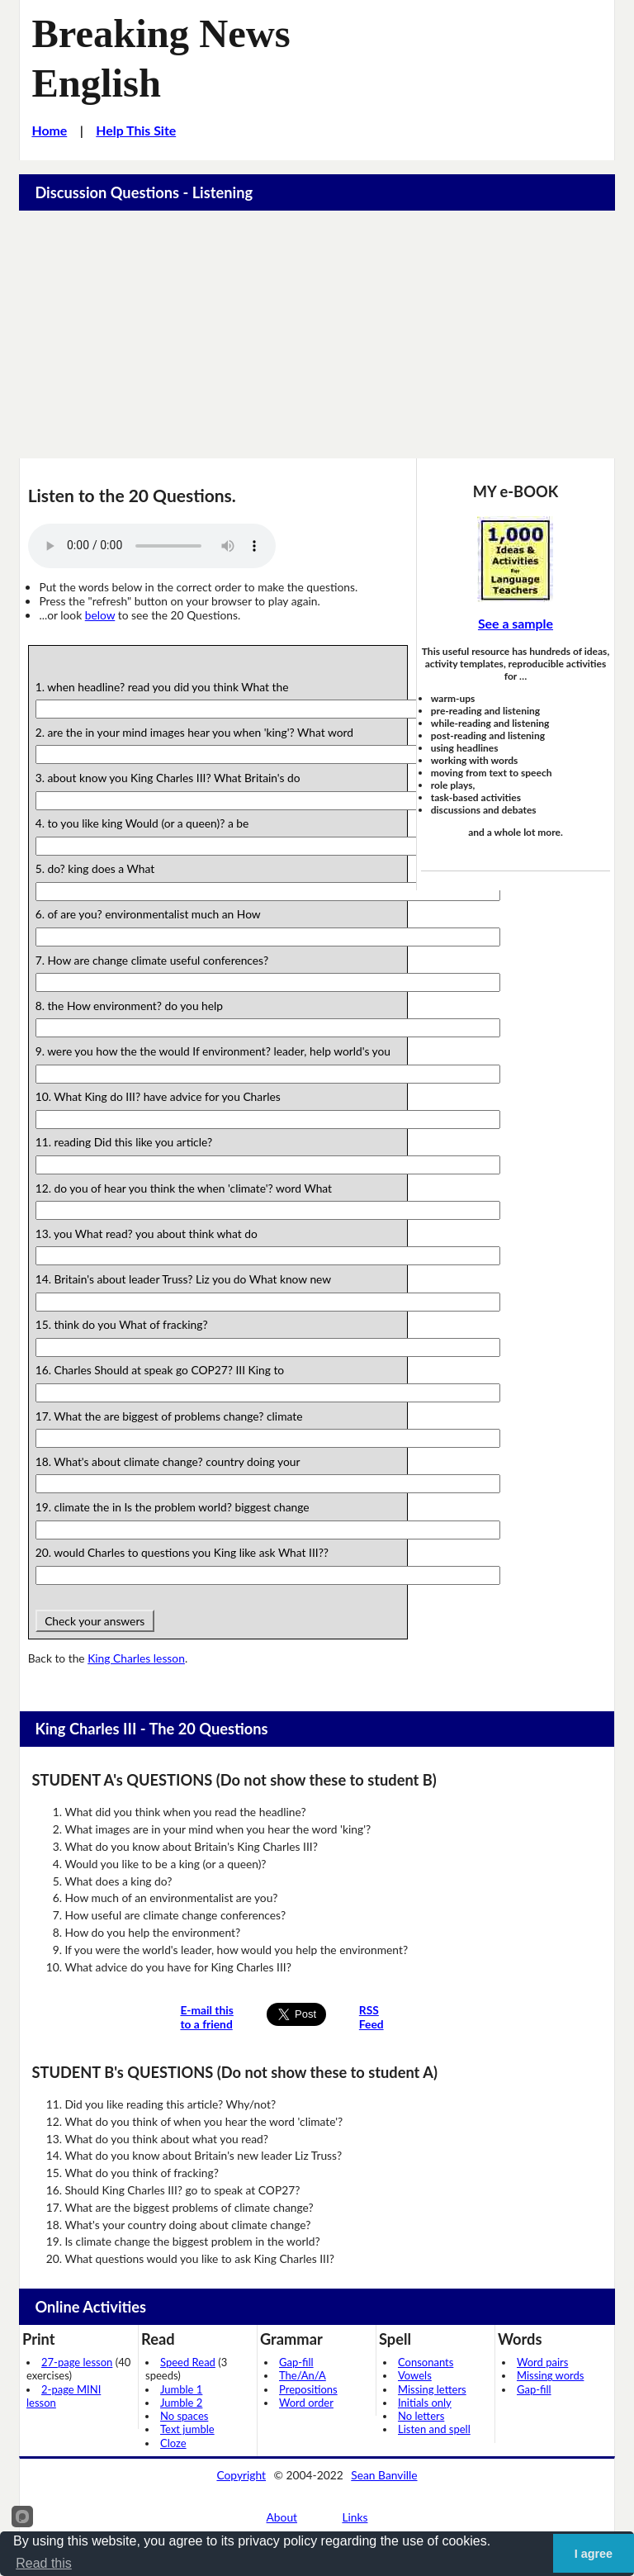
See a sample (515, 623)
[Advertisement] (317, 334)
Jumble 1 (181, 2389)
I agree (594, 2553)
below (100, 615)
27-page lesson (76, 2362)
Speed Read (187, 2362)
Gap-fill (296, 2362)
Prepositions (308, 2389)
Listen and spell (434, 2429)
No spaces (184, 2415)
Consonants (425, 2362)
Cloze (173, 2443)
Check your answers (95, 1621)
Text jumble (187, 2429)
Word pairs (542, 2362)
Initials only (425, 2402)
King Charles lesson (136, 1658)
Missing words (550, 2375)
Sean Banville (384, 2475)
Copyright (241, 2475)
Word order (306, 2402)
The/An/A (302, 2375)
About (282, 2517)
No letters (421, 2415)
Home (49, 130)
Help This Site (136, 130)
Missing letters (432, 2389)
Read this (44, 2563)
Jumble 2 (181, 2402)
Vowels (415, 2375)
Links (354, 2517)
